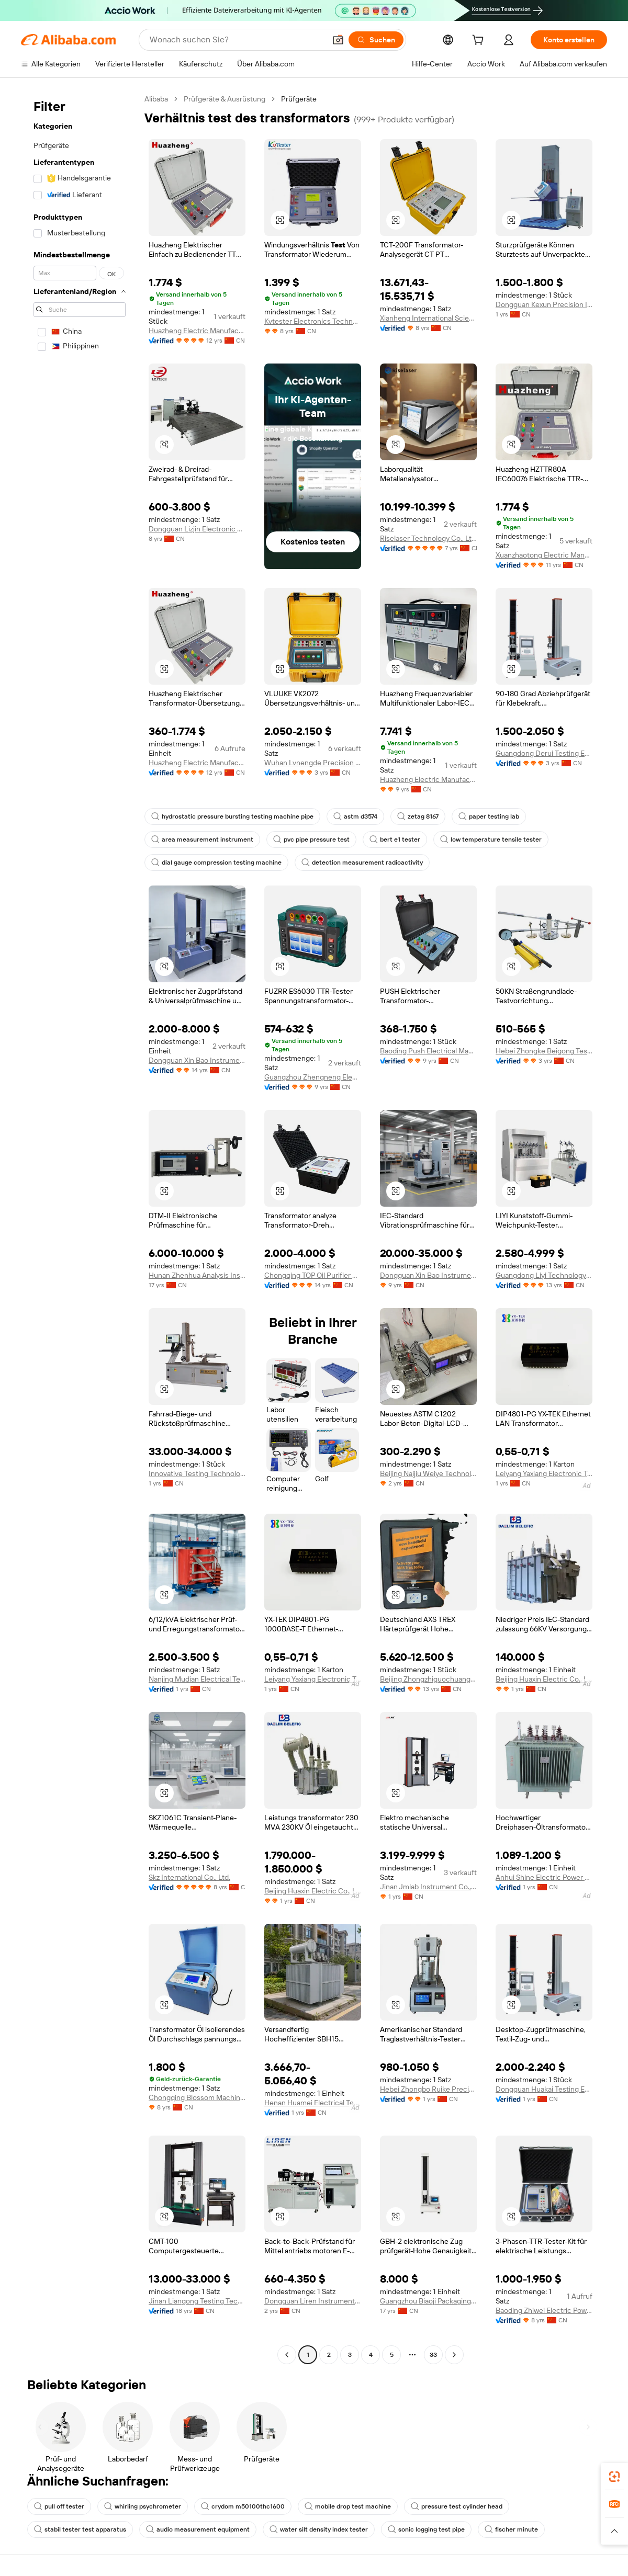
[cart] (480, 41)
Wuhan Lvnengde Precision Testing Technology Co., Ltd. (312, 762)
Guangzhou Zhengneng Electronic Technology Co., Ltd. (312, 1077)
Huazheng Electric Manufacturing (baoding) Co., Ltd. (428, 779)
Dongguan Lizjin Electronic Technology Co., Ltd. (197, 529)
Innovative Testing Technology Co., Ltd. (197, 1473)
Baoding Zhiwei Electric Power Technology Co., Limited (544, 2310)
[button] (338, 39)
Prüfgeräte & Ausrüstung (224, 99)
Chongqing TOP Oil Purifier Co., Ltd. (312, 1275)
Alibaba (156, 99)
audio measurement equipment (198, 2529)
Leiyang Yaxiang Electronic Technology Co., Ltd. (544, 1473)
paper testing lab (488, 816)
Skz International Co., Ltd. (189, 1877)
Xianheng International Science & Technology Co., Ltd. (428, 318)
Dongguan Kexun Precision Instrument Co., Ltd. (544, 304)
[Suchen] (376, 39)
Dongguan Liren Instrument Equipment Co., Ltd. (312, 2301)
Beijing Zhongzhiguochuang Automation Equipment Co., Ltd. (428, 1679)
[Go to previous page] (286, 2354)
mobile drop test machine (348, 2506)
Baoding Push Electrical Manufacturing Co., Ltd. (428, 1051)
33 (433, 2354)
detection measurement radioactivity (362, 862)
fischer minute (511, 2529)
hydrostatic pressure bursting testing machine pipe (232, 816)
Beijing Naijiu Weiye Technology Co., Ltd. (428, 1473)
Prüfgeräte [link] (299, 99)
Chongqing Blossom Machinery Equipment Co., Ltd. (197, 2097)
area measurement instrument (202, 839)
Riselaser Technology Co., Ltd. (428, 538)
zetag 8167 (418, 816)
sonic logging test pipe (426, 2529)
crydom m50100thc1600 (243, 2506)
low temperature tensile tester (491, 839)
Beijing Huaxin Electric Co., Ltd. (544, 1679)
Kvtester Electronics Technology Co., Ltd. (312, 321)
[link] (614, 2476)
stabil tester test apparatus (80, 2529)
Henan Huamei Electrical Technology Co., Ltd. (312, 2102)
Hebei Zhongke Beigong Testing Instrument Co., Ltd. (544, 1051)
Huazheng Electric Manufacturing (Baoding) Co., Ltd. (197, 330)
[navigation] (79, 1228)
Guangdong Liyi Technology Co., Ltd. (544, 1275)
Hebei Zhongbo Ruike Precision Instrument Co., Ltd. (428, 2089)
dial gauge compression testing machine (216, 862)
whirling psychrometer (142, 2506)
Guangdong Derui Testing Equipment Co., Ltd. (544, 753)
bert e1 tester (394, 839)
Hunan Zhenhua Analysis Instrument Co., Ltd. (197, 1275)
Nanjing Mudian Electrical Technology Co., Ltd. (197, 1679)
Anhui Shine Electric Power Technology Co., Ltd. (544, 1877)
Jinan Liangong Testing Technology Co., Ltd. (197, 2301)
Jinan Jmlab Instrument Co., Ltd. (428, 1886)
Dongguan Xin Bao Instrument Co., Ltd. (197, 1060)
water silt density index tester (319, 2529)
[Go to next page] (454, 2354)
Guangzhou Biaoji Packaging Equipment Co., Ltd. (428, 2301)
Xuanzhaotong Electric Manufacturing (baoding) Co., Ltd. (544, 555)
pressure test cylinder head (456, 2506)
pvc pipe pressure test (311, 839)
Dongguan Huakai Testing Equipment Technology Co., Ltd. (544, 2089)
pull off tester (59, 2506)
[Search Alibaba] (236, 40)
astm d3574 (355, 816)
